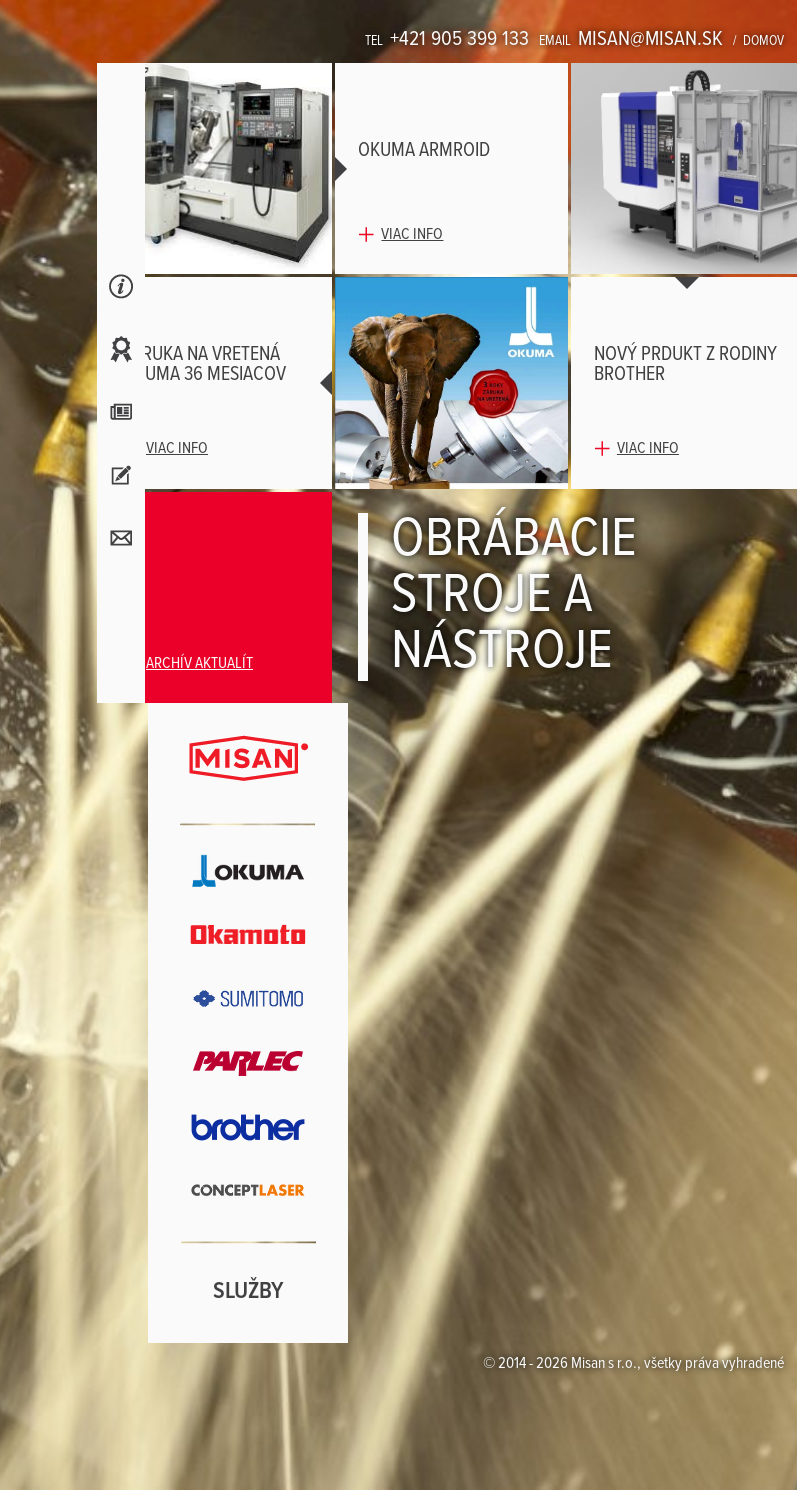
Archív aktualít (199, 663)
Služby (248, 1292)
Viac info (412, 234)
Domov (763, 41)
